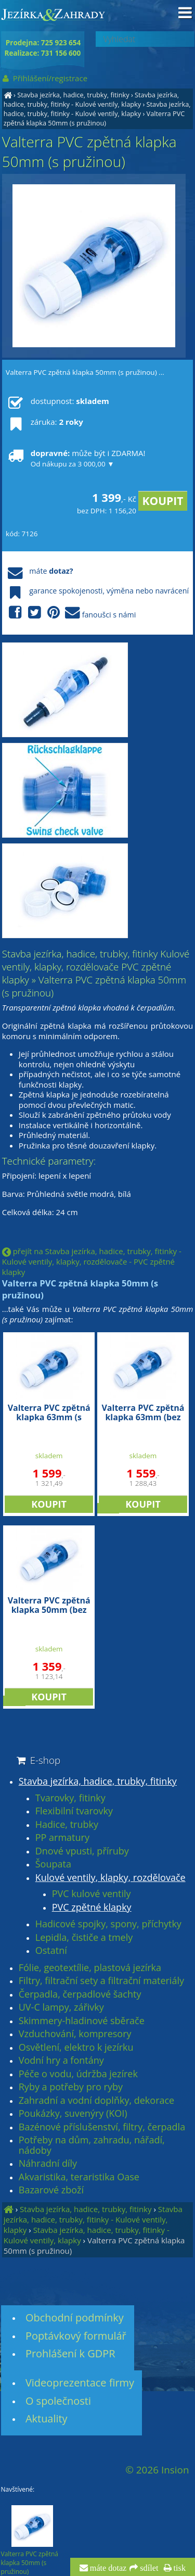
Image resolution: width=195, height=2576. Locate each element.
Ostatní (51, 1951)
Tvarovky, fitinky (70, 1798)
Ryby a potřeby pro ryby (71, 2087)
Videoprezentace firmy (79, 2383)
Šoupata (53, 1864)
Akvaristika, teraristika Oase (79, 2177)
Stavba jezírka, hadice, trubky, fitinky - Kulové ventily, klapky (91, 99)
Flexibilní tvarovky (74, 1811)
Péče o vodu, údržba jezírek (78, 2074)
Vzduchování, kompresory (75, 2034)
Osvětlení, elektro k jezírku (76, 2047)
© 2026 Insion (157, 2470)
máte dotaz (107, 2568)
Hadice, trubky (66, 1825)
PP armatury (62, 1838)
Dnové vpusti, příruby (82, 1851)
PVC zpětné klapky (92, 1907)
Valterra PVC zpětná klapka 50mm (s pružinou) (94, 118)
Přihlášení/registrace (44, 78)
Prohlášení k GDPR (70, 2353)
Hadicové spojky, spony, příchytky (108, 1924)
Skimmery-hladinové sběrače (82, 2021)
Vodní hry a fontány (61, 2060)
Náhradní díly (48, 2163)
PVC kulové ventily (91, 1894)
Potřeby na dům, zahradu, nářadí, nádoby (92, 2145)
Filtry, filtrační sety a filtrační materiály (101, 1981)
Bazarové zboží (51, 2190)
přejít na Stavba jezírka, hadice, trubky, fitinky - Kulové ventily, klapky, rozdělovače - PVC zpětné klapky (91, 1261)
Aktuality (46, 2418)
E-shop (37, 1759)
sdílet (148, 2568)
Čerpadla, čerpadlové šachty (80, 1994)
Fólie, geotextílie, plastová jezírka (90, 1968)
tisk (179, 2568)
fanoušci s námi (71, 613)
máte (39, 571)
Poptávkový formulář (75, 2336)
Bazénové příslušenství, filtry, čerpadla (102, 2127)
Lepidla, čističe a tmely (84, 1938)
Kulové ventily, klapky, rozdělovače (110, 1878)
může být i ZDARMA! (75, 458)
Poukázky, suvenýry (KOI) (73, 2113)
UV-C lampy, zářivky (61, 2007)
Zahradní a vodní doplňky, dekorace (96, 2100)
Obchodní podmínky (74, 2317)
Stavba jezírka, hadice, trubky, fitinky (73, 94)
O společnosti (58, 2401)
